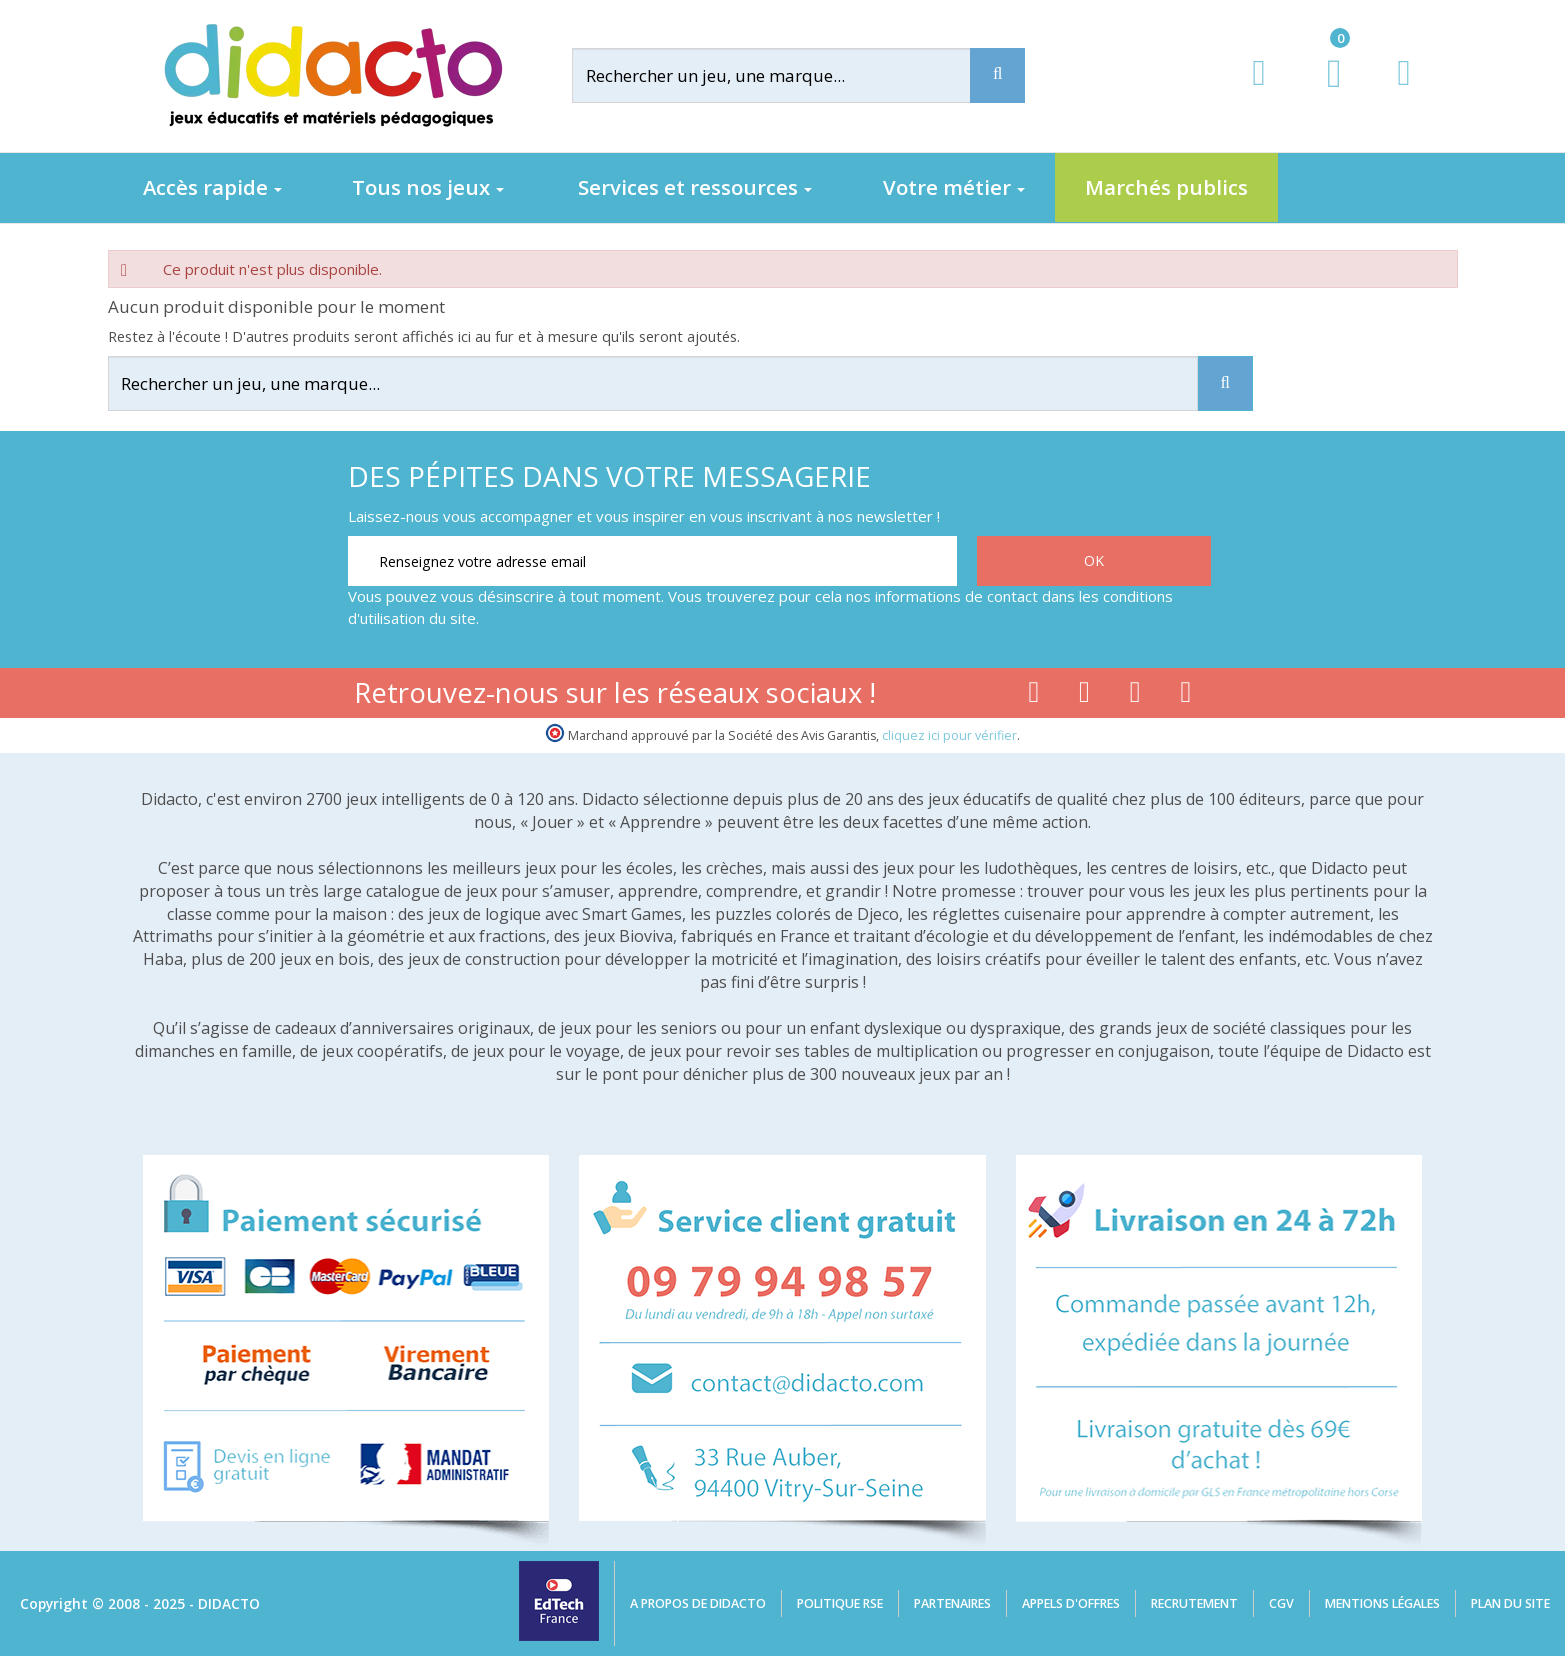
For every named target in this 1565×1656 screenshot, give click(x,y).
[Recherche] (997, 75)
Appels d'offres (1071, 1603)
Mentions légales (1382, 1603)
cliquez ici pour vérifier (949, 735)
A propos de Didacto (698, 1603)
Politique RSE (840, 1603)
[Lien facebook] (1033, 696)
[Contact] (1403, 91)
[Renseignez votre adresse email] (652, 561)
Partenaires (952, 1603)
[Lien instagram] (1135, 696)
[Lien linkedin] (1186, 696)
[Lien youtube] (1084, 696)
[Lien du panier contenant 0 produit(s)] (1323, 92)
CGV (1281, 1603)
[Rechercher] (787, 75)
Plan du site (1510, 1603)
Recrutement (1194, 1603)
